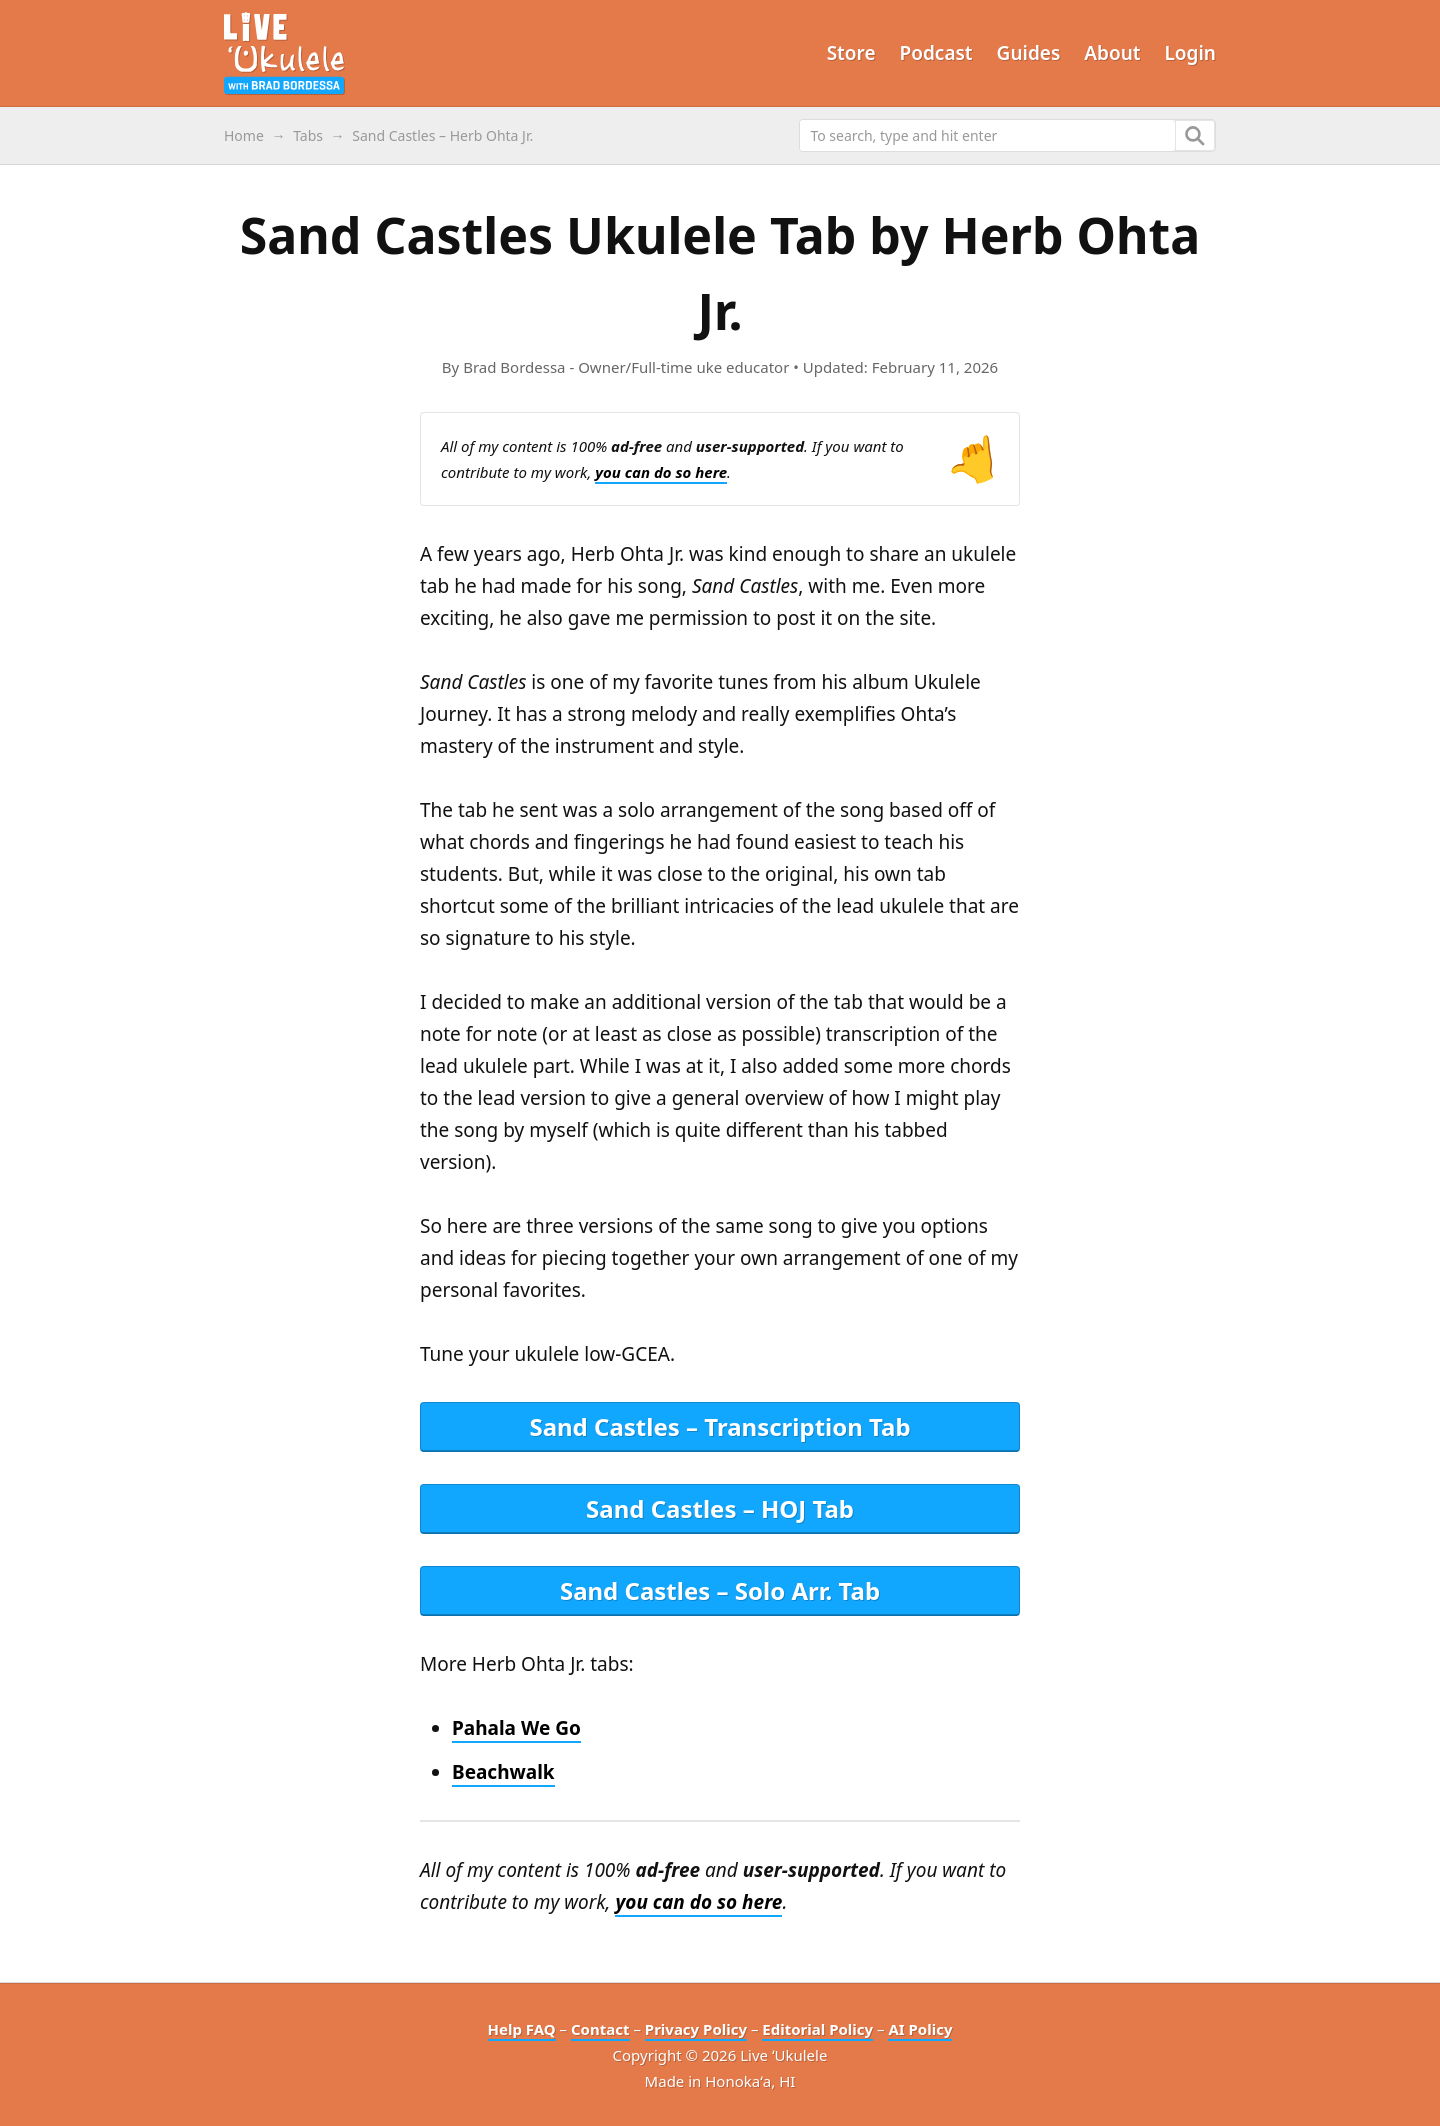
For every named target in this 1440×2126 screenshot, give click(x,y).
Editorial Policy (817, 2029)
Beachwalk (503, 1772)
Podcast (936, 53)
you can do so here (661, 472)
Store (851, 53)
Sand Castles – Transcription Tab (719, 1426)
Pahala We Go (516, 1728)
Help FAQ (522, 2029)
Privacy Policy (696, 2029)
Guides (1029, 53)
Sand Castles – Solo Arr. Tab (720, 1590)
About (1112, 53)
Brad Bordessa (514, 367)
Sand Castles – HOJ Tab (720, 1508)
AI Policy (920, 2029)
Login (1191, 53)
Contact (600, 2029)
